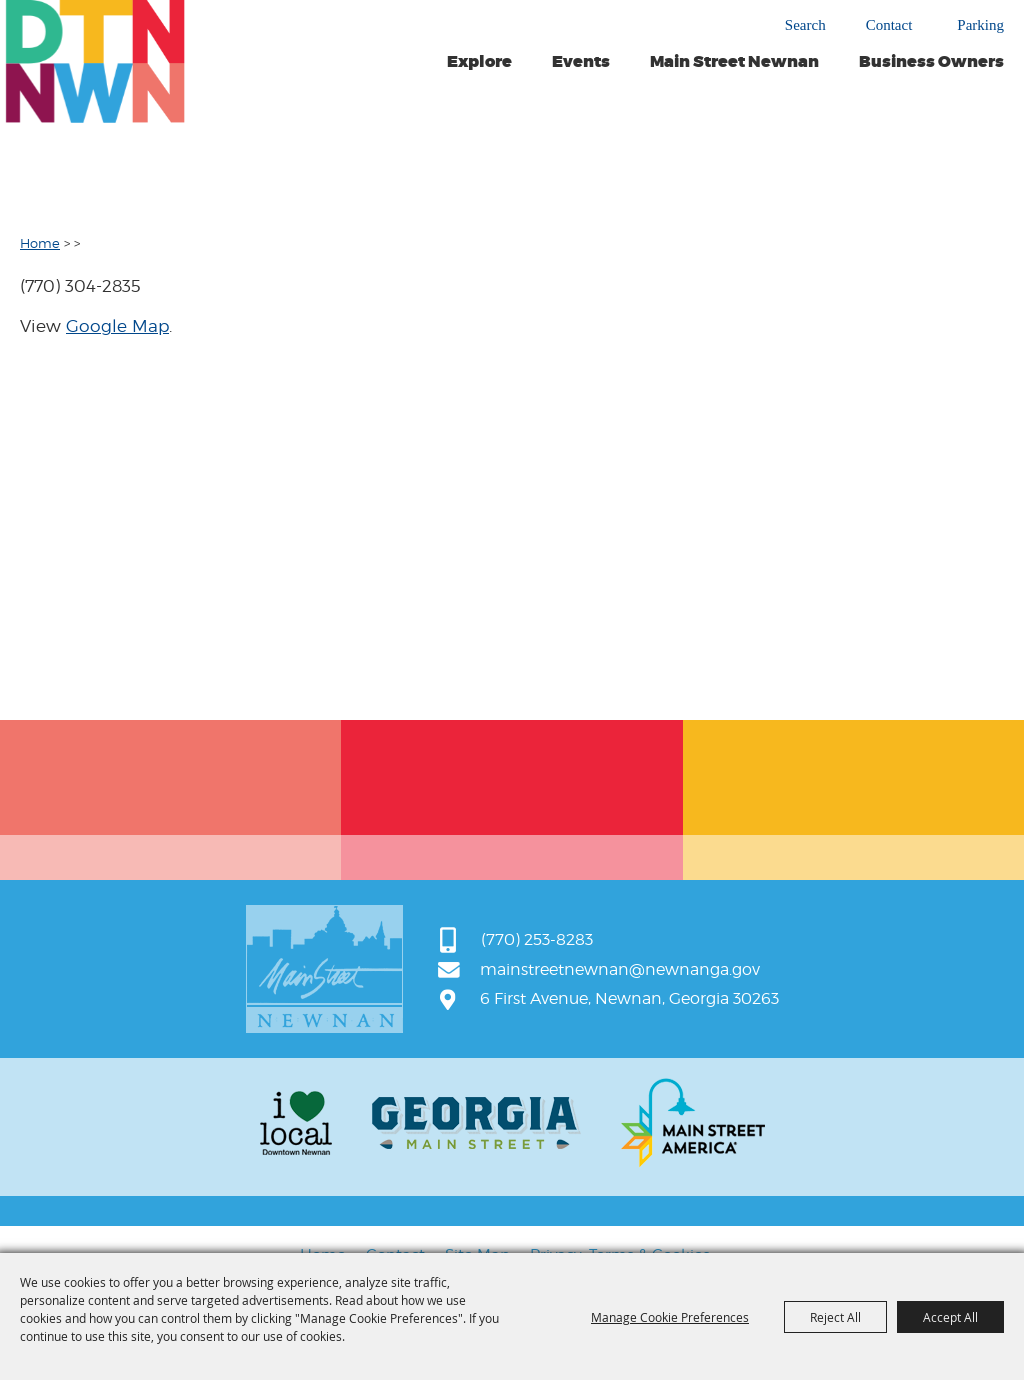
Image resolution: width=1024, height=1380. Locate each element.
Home (40, 243)
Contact (889, 25)
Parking (980, 25)
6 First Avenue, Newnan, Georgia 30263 (629, 998)
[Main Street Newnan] (95, 61)
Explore (479, 62)
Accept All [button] (950, 1317)
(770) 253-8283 (537, 939)
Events (581, 62)
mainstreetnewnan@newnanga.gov (620, 969)
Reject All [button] (835, 1317)
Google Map (117, 326)
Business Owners (931, 62)
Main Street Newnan (734, 62)
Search (805, 25)
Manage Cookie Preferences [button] (670, 1317)
